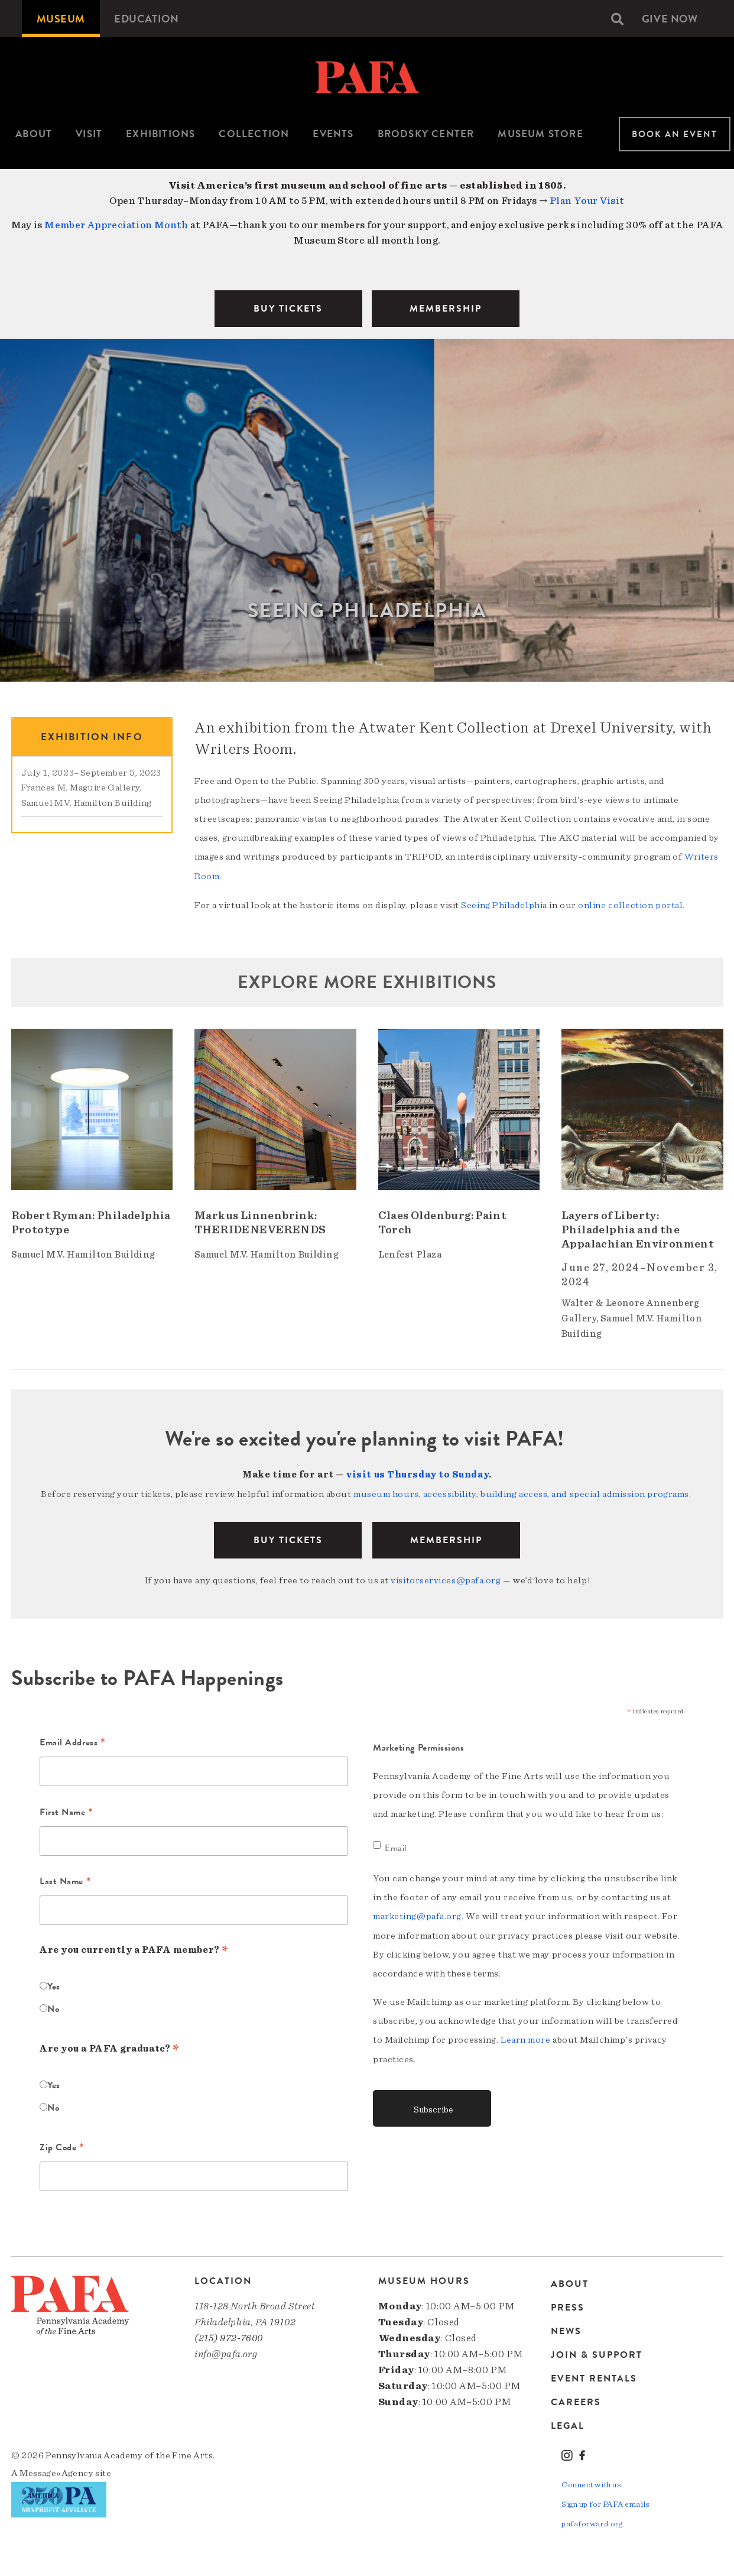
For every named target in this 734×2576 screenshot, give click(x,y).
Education (147, 19)
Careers (576, 2399)
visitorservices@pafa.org (446, 1577)
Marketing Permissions (419, 1745)
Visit (89, 134)
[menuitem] (61, 18)
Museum (61, 19)
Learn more (526, 2036)
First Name (66, 1809)
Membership (446, 1537)
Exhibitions (160, 134)
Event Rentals (594, 2375)
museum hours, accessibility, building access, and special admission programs (521, 1491)
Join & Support (596, 2351)
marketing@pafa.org (417, 1913)
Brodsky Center (426, 134)
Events (333, 134)
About (33, 134)
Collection (254, 134)
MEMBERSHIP (446, 309)
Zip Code (62, 2145)
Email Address (72, 1740)
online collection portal (630, 904)
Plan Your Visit (587, 201)
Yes (53, 1983)
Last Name (65, 1879)
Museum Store (540, 134)
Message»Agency (56, 2470)
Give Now (669, 19)
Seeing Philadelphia (504, 904)
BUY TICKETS (288, 309)
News (566, 2328)
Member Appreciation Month (116, 225)
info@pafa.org (225, 2351)
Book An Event (674, 134)
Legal (567, 2422)
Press (567, 2304)
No (53, 2006)
